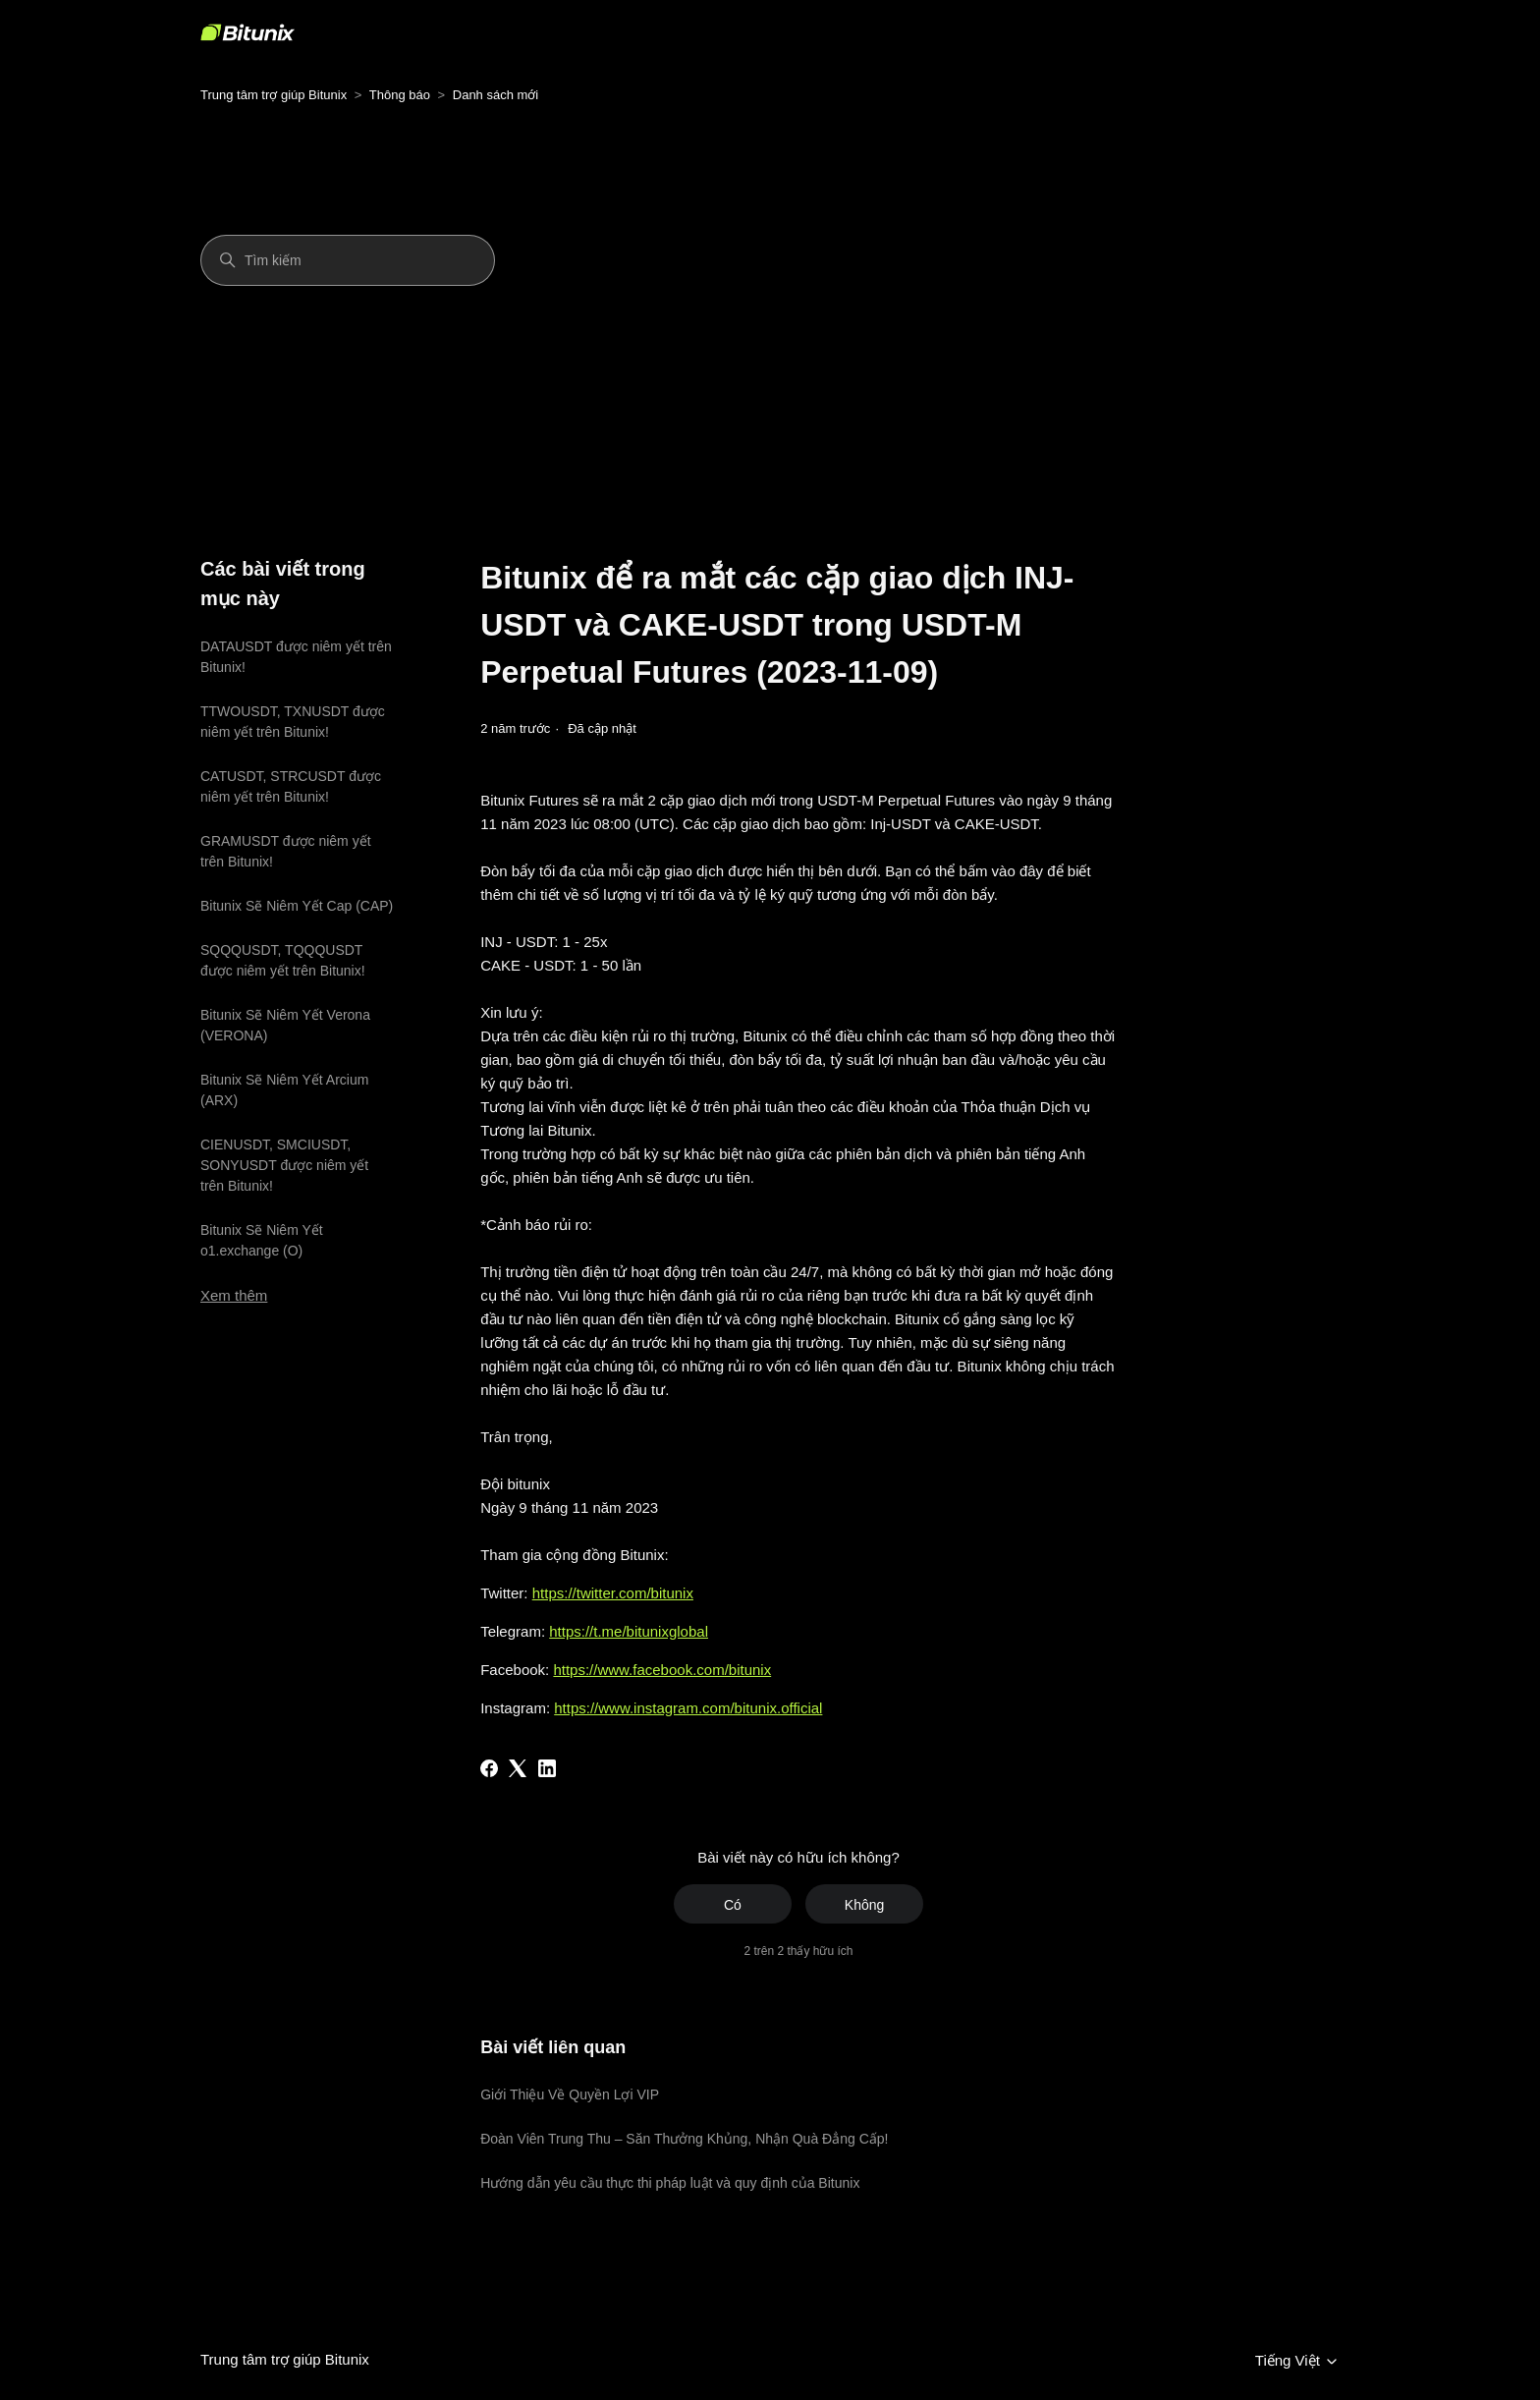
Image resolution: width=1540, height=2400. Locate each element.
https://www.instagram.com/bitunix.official (688, 1708)
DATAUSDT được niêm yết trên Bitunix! (296, 657)
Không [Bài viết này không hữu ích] (864, 1905)
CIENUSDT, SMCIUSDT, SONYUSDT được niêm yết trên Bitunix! (284, 1165)
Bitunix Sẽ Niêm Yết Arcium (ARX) (284, 1090)
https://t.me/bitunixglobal (628, 1631)
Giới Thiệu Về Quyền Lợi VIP (569, 2094)
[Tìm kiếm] (347, 260)
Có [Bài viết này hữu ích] (733, 1905)
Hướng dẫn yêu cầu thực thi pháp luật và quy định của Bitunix (669, 2183)
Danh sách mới (495, 94)
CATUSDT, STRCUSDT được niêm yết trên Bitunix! (290, 786)
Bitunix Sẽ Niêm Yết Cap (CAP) (296, 906)
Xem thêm (233, 1295)
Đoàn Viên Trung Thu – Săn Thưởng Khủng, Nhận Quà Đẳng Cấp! (684, 2139)
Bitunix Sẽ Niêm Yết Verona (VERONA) (285, 1025)
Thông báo (399, 94)
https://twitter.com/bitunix (612, 1593)
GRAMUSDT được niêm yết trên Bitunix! (285, 851)
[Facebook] (489, 1768)
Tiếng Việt (1297, 2361)
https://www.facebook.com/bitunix (662, 1669)
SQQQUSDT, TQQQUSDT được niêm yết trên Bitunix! (282, 960)
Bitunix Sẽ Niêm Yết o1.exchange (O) (261, 1240)
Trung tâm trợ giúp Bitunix (273, 94)
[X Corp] (517, 1768)
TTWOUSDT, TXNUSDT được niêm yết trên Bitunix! (292, 721)
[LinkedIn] (547, 1768)
